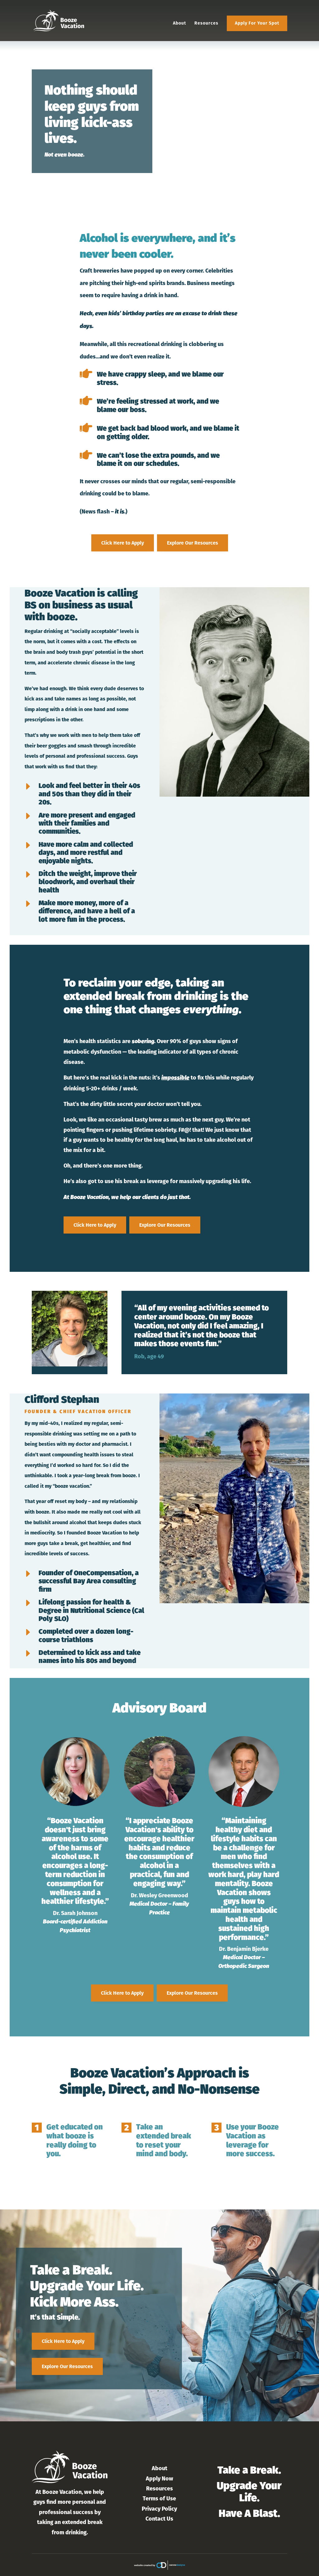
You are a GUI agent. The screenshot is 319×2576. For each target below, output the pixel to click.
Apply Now (159, 2478)
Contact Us (159, 2518)
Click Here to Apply (122, 543)
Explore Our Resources (192, 543)
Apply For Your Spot (257, 23)
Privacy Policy (159, 2508)
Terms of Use (159, 2498)
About (179, 23)
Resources (206, 23)
